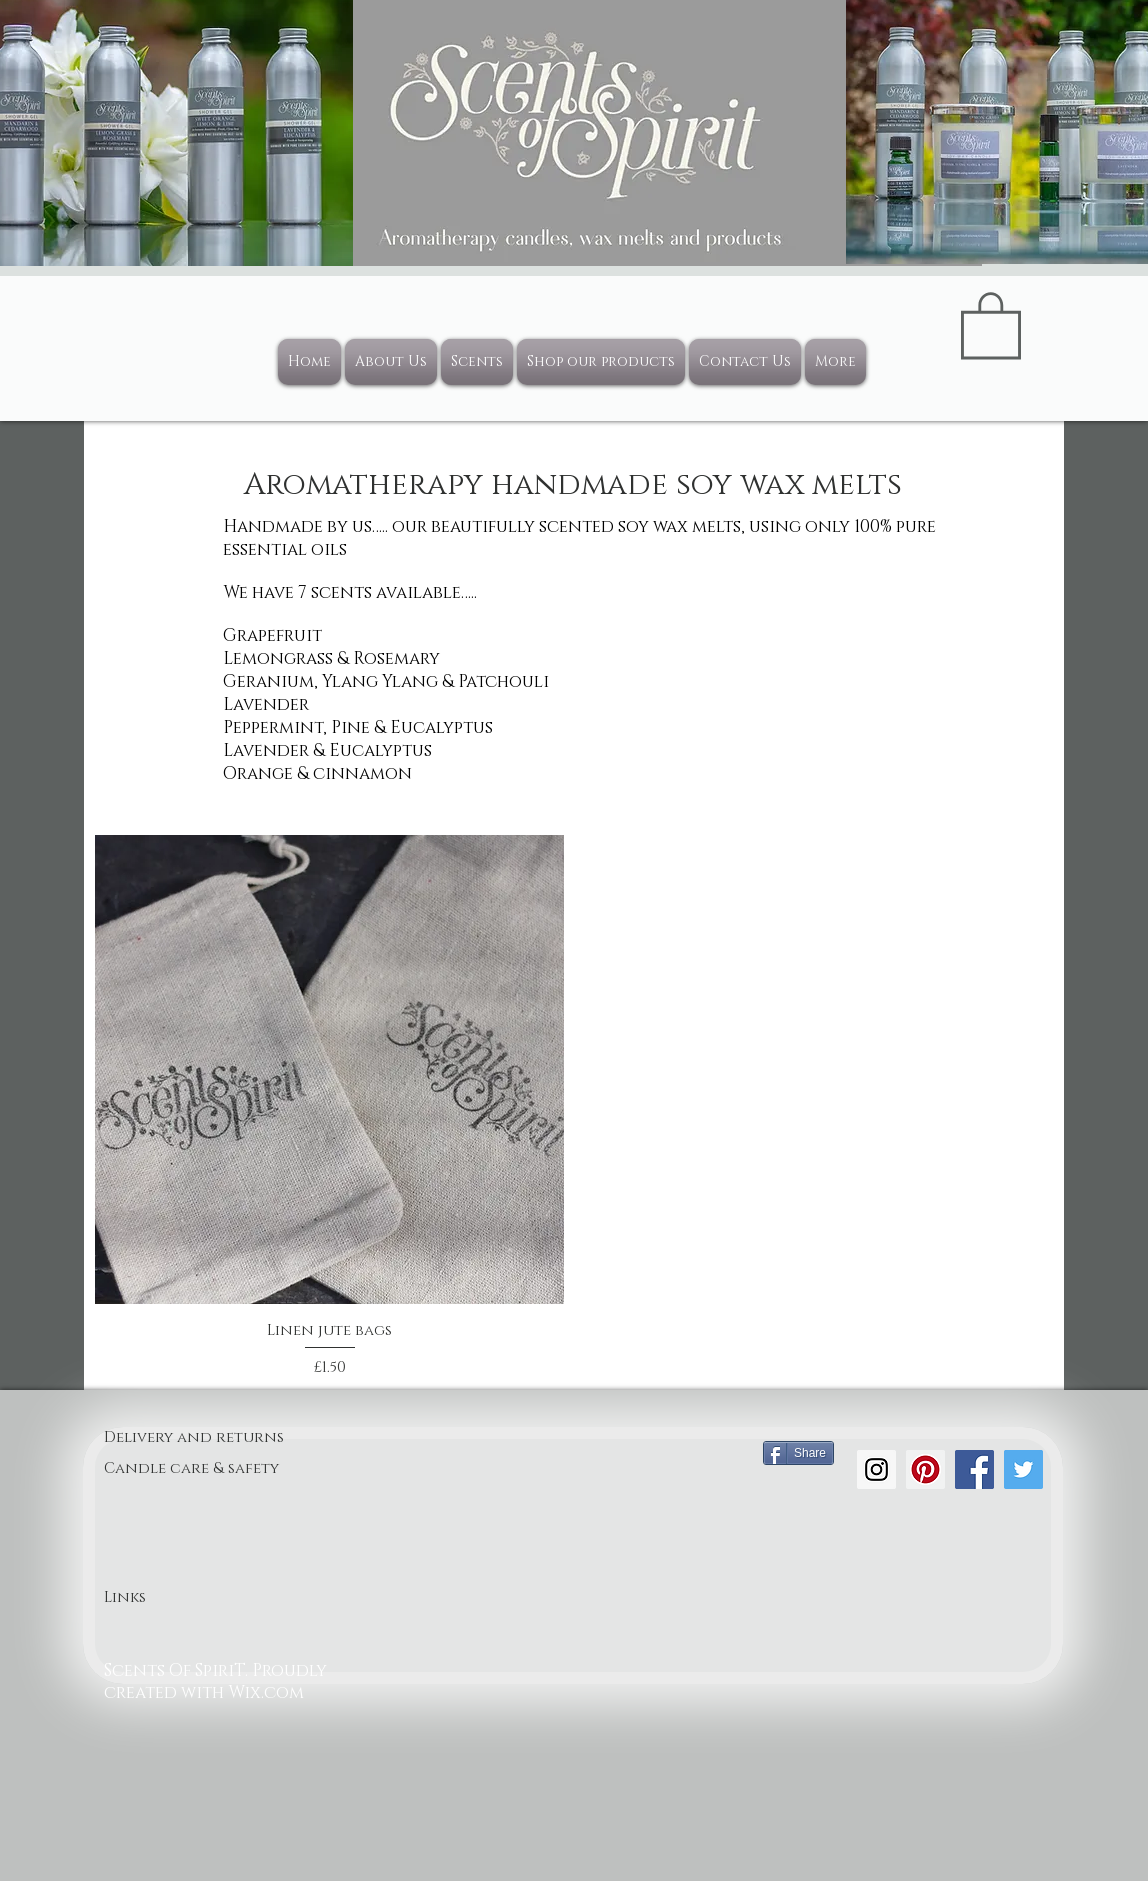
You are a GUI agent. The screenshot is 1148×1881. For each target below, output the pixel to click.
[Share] (798, 1453)
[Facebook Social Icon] (974, 1469)
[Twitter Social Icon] (1023, 1469)
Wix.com (266, 1692)
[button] (991, 323)
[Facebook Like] (801, 1565)
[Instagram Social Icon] (876, 1469)
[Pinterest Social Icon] (925, 1469)
